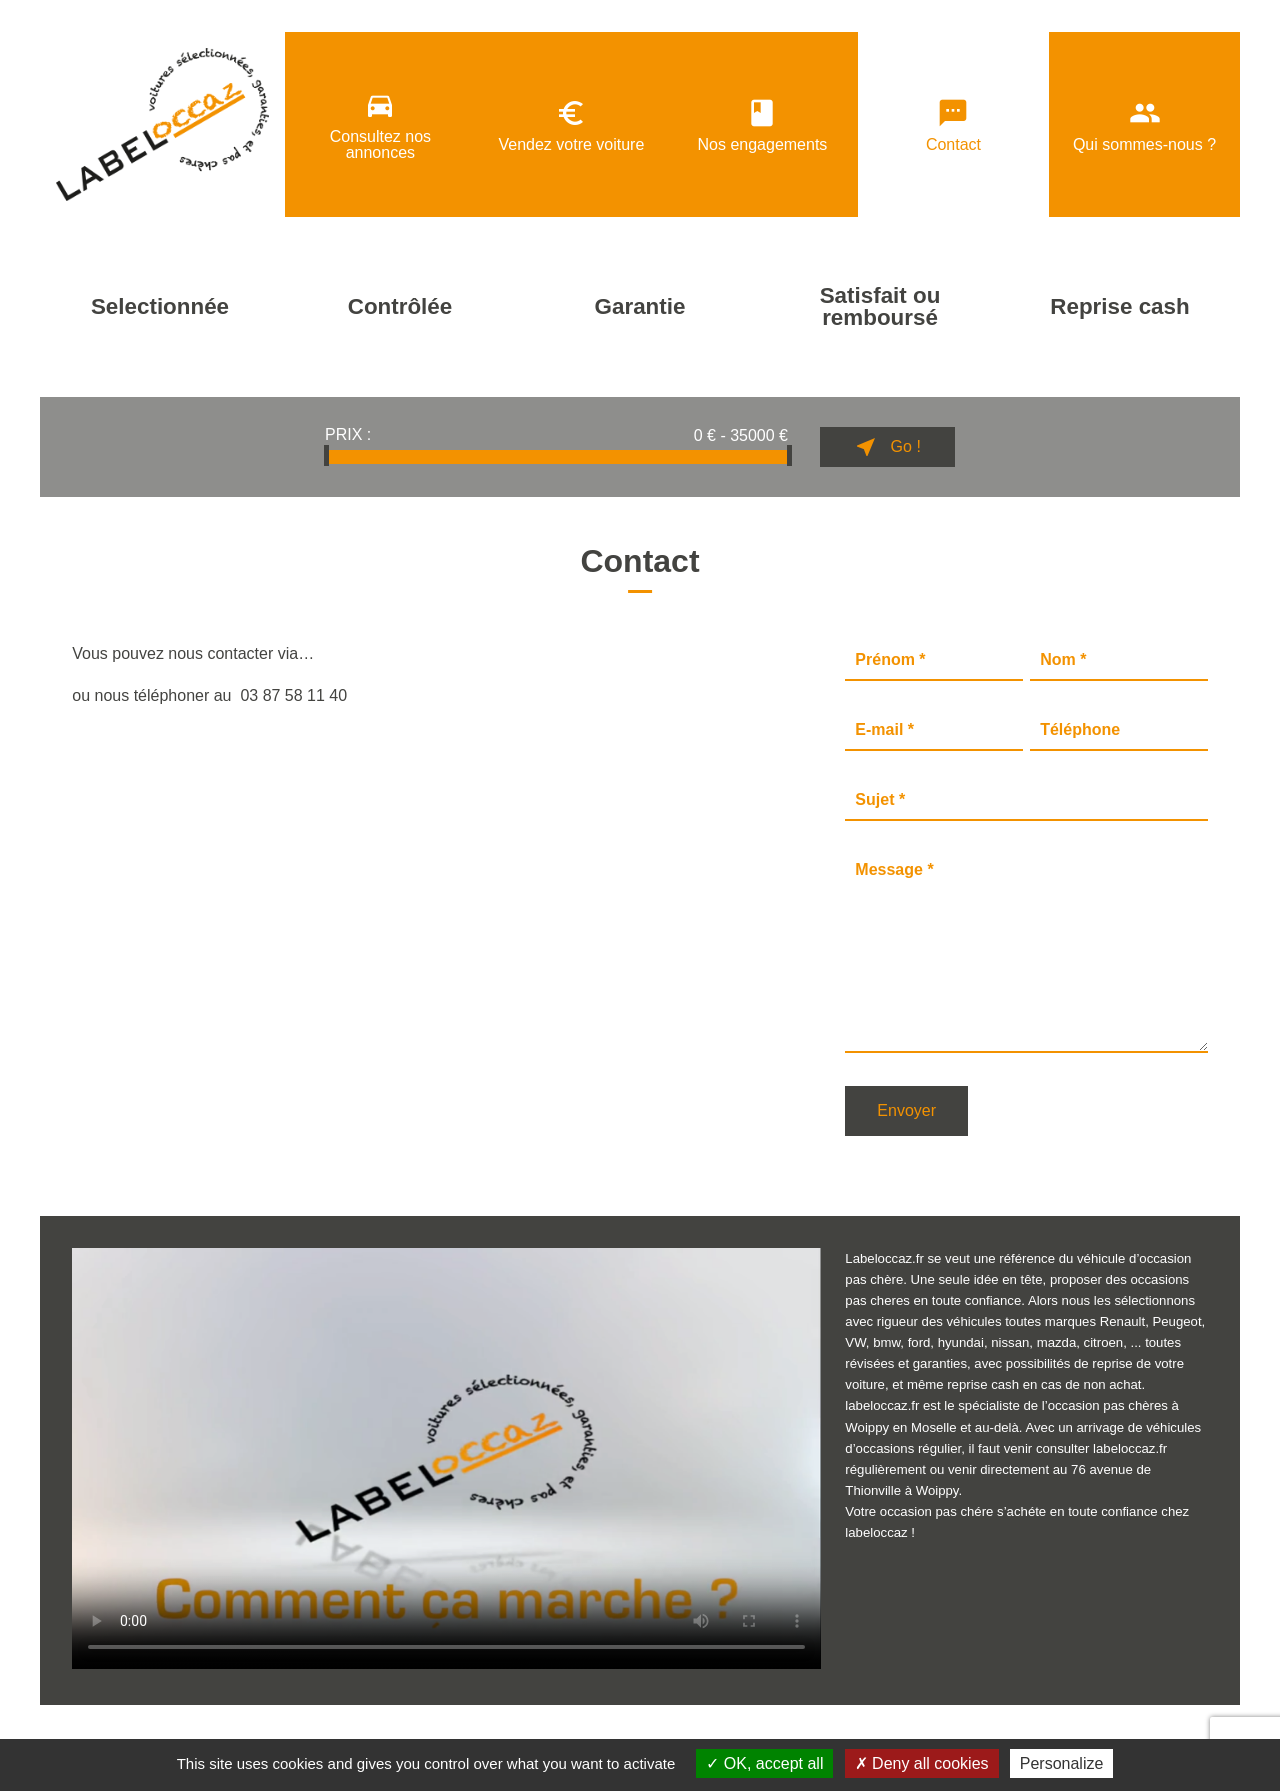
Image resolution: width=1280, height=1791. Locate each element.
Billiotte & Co (1178, 1730)
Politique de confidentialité (391, 1729)
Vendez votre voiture (571, 125)
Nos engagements (762, 125)
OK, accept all (764, 1763)
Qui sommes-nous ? (1144, 125)
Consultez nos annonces (380, 125)
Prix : (348, 435)
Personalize (1062, 1763)
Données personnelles (232, 1729)
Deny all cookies (922, 1763)
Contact (953, 125)
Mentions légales (102, 1729)
